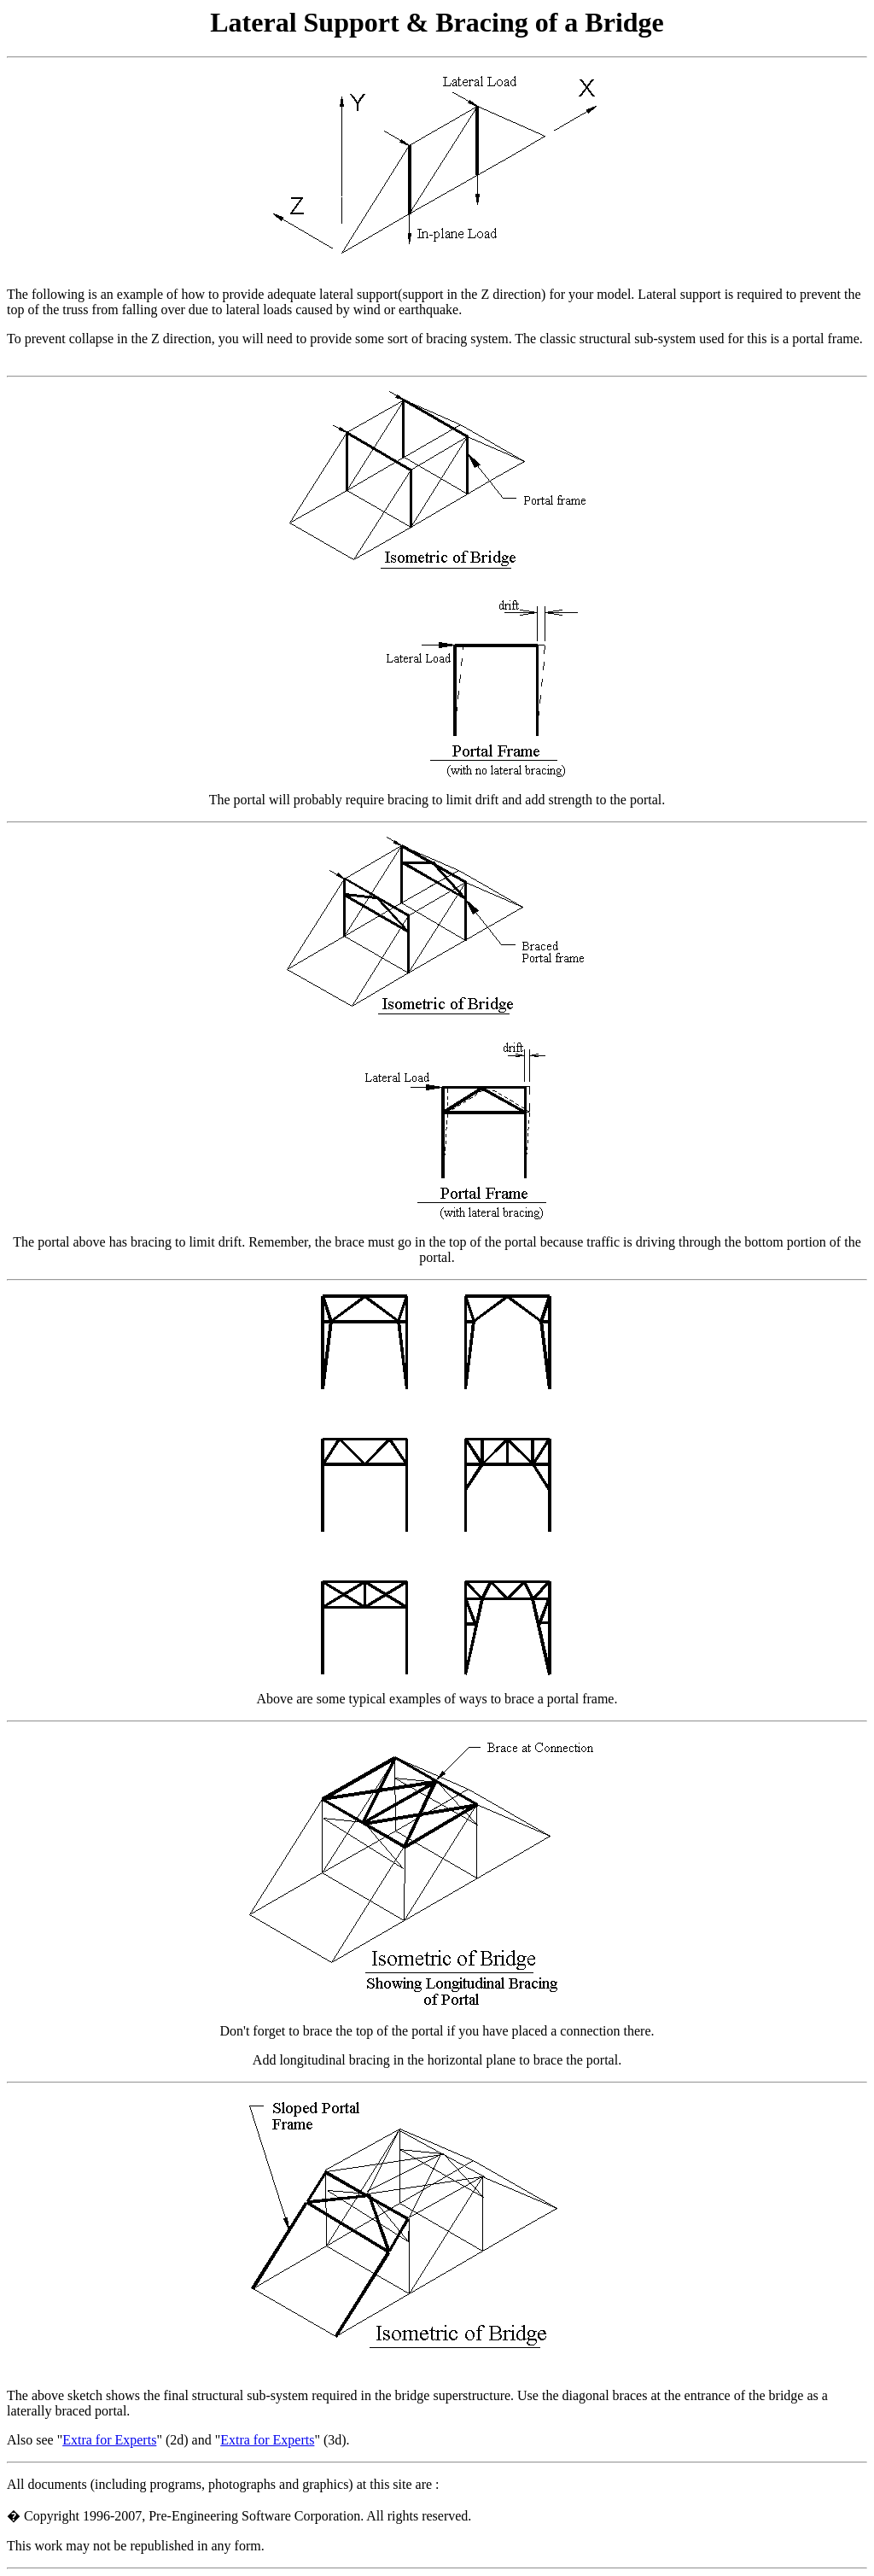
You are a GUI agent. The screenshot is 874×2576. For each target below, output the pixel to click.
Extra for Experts (109, 2440)
